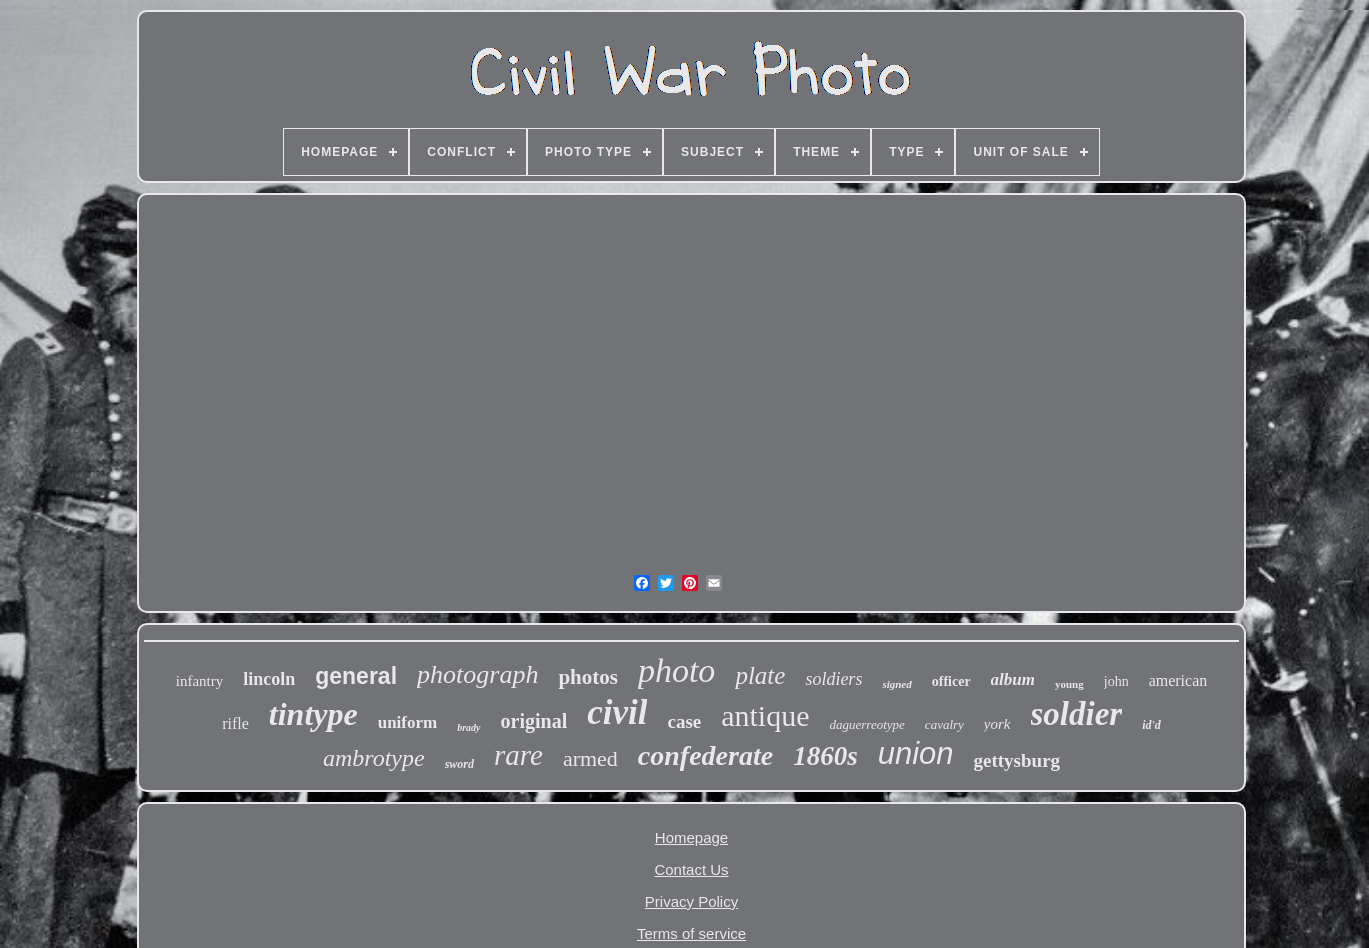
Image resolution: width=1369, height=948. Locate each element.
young (1069, 684)
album (1013, 679)
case (684, 721)
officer (951, 681)
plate (760, 675)
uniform (408, 722)
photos (588, 677)
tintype (313, 714)
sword (459, 764)
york (997, 724)
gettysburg (1017, 760)
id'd (1151, 725)
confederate (705, 755)
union (916, 753)
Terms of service (691, 933)
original (534, 721)
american (1178, 680)
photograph (477, 674)
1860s (825, 756)
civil (617, 712)
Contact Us (691, 869)
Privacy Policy (691, 901)
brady (468, 727)
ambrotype (374, 758)
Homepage (691, 837)
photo (676, 670)
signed (896, 684)
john (1116, 681)
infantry (199, 681)
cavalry (944, 724)
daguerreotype (867, 724)
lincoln (269, 679)
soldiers (833, 679)
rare (518, 755)
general (356, 676)
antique (765, 715)
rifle (235, 723)
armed (590, 758)
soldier (1077, 714)
